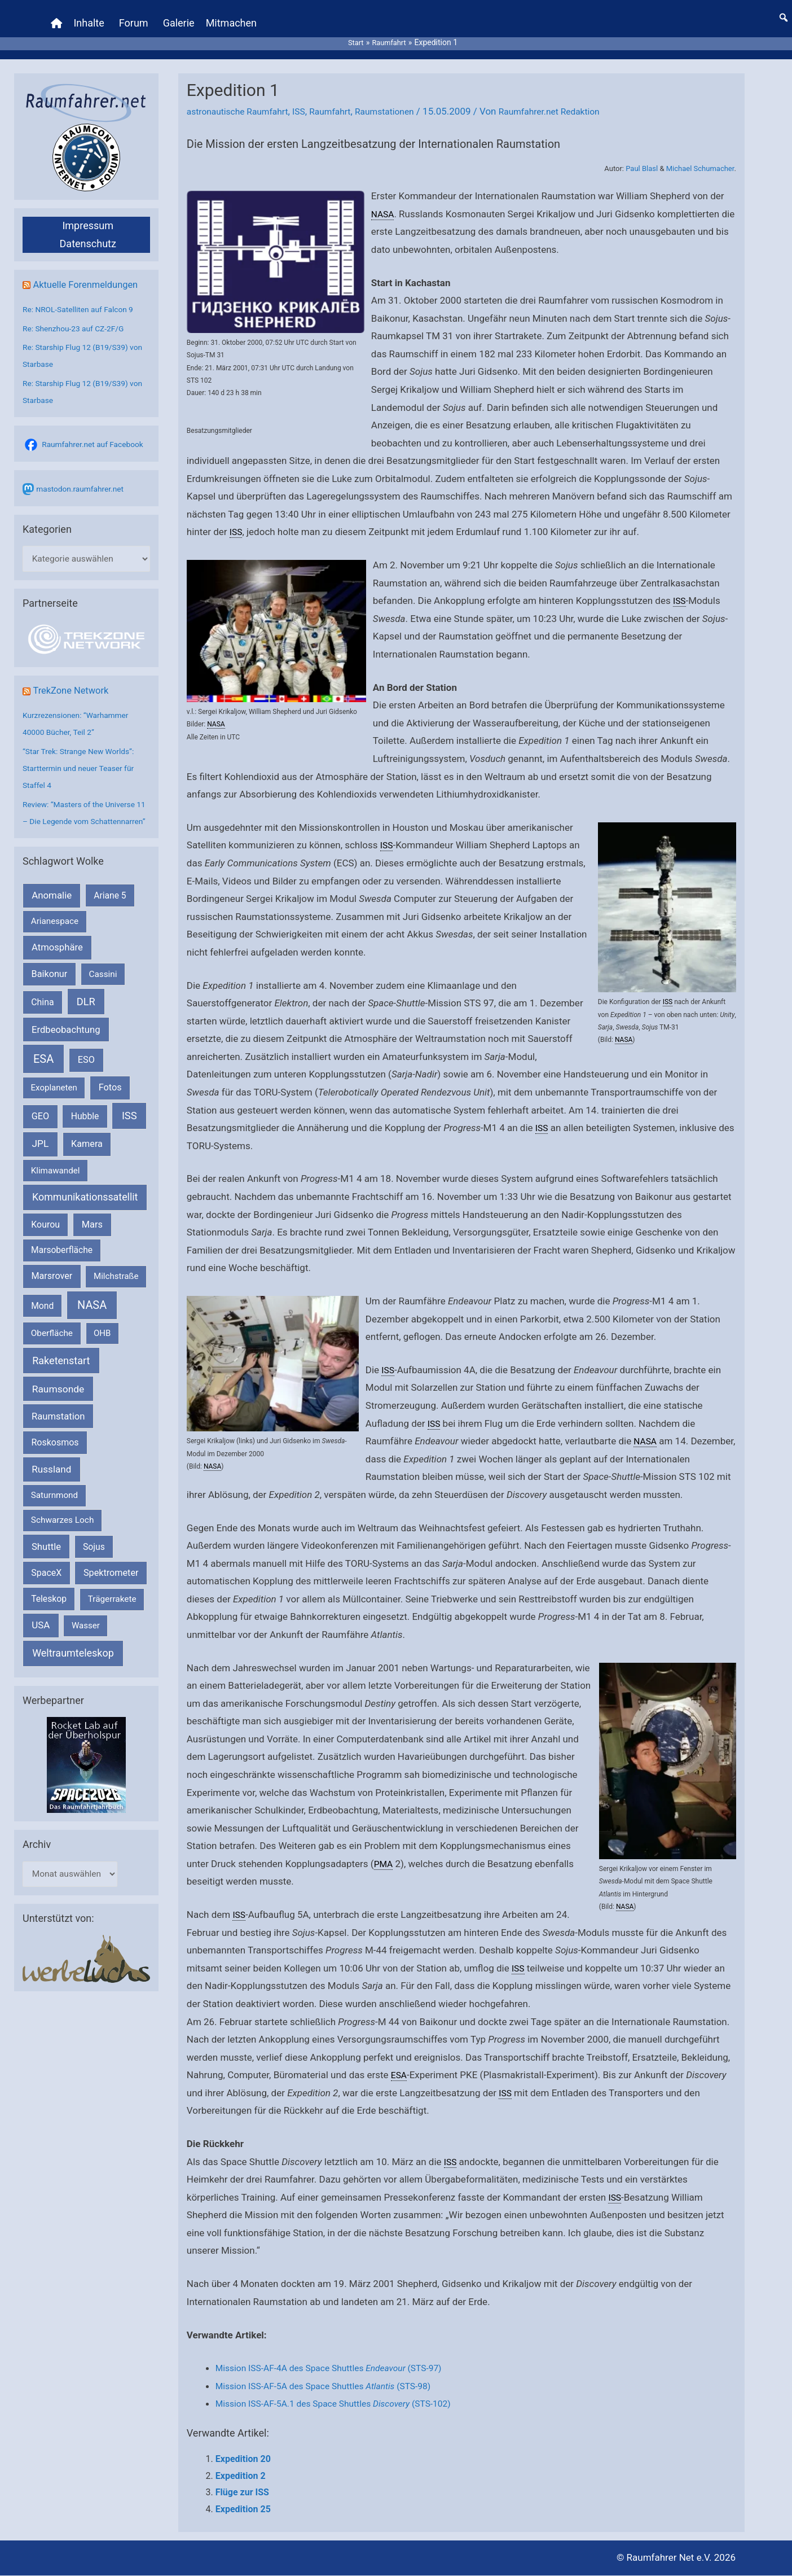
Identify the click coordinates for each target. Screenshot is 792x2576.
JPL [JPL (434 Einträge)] (40, 1165)
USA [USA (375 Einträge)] (41, 1646)
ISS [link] (237, 514)
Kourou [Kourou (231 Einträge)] (45, 1245)
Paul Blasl (642, 151)
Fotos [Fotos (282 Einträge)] (110, 1108)
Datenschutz (88, 226)
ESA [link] (399, 2075)
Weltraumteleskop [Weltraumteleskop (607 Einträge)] (73, 1674)
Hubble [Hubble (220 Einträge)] (85, 1137)
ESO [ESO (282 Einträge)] (86, 1080)
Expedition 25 (243, 2509)
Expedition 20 (243, 2459)
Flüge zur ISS (242, 2492)
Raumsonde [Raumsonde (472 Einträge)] (58, 1410)
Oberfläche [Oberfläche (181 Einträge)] (52, 1354)
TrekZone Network (74, 694)
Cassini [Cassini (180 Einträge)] (103, 995)
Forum (136, 14)
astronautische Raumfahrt (242, 93)
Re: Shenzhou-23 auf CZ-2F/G (78, 311)
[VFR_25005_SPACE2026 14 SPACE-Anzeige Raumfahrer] (86, 1785)
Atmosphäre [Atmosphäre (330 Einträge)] (57, 968)
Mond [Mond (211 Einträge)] (42, 1326)
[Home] (59, 14)
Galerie (181, 14)
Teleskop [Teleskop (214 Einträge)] (49, 1619)
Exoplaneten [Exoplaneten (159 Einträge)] (54, 1108)
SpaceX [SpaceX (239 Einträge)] (46, 1593)
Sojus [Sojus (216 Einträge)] (94, 1567)
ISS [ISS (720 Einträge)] (129, 1136)
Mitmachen (233, 14)
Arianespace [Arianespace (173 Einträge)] (54, 942)
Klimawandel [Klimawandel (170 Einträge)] (55, 1191)
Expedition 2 (240, 2475)
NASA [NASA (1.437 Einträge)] (92, 1326)
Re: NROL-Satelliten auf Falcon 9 (83, 292)
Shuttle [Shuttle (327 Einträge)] (46, 1567)
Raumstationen (402, 93)
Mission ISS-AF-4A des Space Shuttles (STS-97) (339, 2368)
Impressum (87, 208)
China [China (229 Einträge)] (42, 1023)
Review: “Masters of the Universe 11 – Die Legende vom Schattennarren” (84, 825)
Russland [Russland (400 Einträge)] (51, 1490)
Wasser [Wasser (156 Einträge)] (86, 1647)
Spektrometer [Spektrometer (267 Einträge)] (111, 1593)
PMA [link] (384, 1863)
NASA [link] (384, 196)
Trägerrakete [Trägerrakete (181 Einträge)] (112, 1620)
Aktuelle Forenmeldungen (90, 267)
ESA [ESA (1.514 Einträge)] (43, 1080)
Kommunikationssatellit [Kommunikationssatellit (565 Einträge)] (85, 1218)
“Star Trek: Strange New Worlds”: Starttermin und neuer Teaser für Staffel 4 (83, 772)
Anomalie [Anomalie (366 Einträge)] (52, 916)
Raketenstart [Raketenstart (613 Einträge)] (61, 1381)
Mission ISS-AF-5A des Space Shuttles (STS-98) (333, 2385)
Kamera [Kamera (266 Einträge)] (87, 1165)
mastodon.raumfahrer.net (84, 490)
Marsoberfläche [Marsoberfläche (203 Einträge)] (62, 1271)
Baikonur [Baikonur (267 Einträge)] (50, 994)
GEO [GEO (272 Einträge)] (40, 1137)
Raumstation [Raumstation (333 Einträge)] (58, 1437)
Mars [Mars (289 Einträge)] (92, 1245)
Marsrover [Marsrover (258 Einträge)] (52, 1297)
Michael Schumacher (700, 151)
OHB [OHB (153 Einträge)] (102, 1354)
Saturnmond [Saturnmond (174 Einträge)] (54, 1516)
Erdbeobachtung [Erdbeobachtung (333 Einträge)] (66, 1050)
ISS (309, 93)
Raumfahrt (343, 93)
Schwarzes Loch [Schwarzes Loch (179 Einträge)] (62, 1541)
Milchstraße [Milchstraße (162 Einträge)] (116, 1298)
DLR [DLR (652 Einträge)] (86, 1022)
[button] (783, 8)
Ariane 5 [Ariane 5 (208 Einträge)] (110, 916)
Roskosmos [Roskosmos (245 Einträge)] (54, 1463)
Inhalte (91, 14)
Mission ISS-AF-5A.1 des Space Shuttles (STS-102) (344, 2403)
